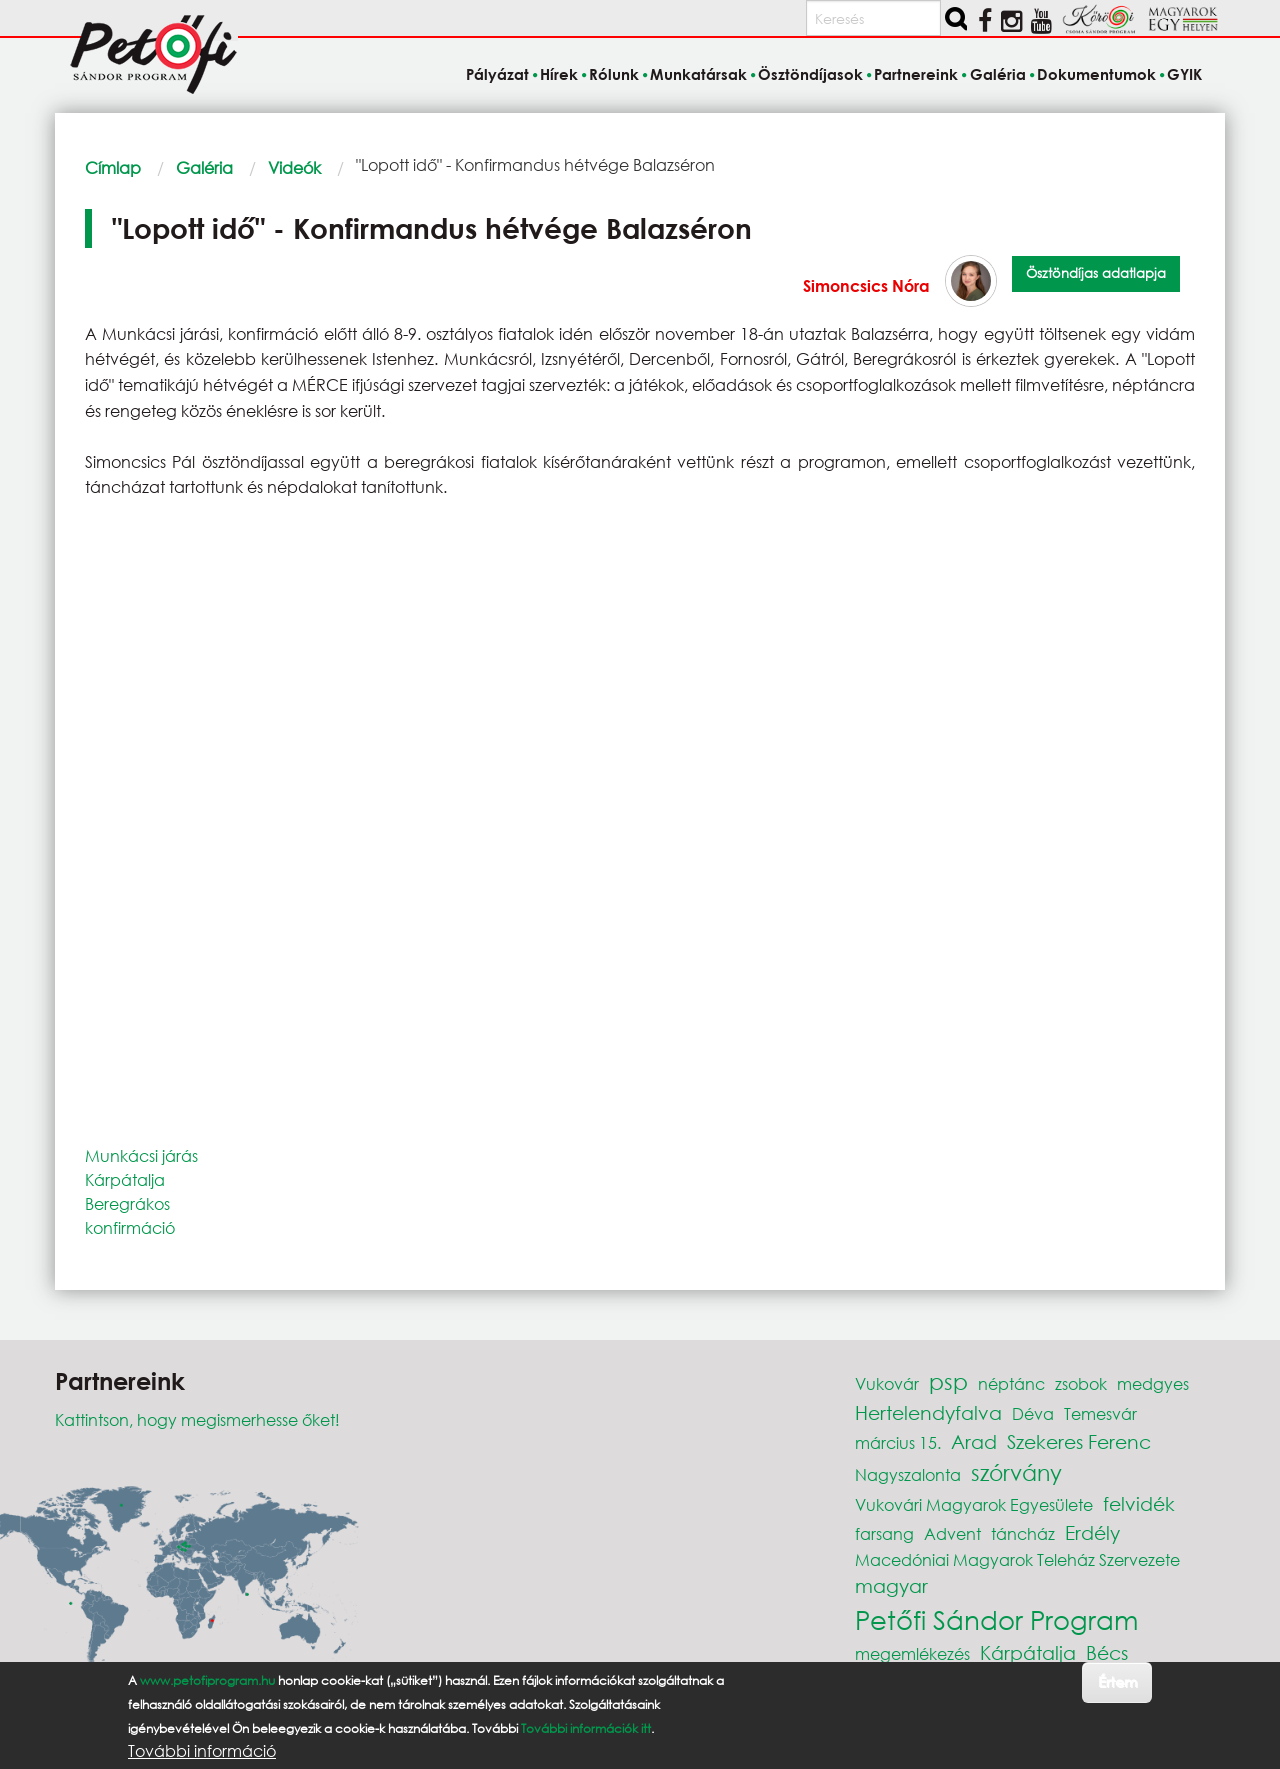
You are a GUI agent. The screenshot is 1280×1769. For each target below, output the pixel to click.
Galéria (204, 167)
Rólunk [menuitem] (614, 74)
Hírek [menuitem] (559, 74)
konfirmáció (130, 1227)
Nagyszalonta (908, 1474)
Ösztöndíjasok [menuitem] (810, 74)
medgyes (1153, 1383)
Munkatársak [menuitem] (698, 74)
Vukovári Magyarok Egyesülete (974, 1504)
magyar (891, 1585)
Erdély (1092, 1532)
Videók (294, 167)
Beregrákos (127, 1203)
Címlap (113, 167)
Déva (1033, 1413)
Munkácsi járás (141, 1155)
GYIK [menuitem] (1184, 74)
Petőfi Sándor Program (996, 1619)
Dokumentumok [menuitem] (1096, 74)
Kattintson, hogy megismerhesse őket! (197, 1419)
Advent (952, 1533)
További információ (202, 1751)
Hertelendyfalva (928, 1412)
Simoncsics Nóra (866, 285)
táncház (1023, 1533)
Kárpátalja (125, 1179)
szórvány (1016, 1472)
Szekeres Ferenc (1079, 1441)
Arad (974, 1441)
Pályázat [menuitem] (497, 74)
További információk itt (586, 1728)
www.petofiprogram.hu (207, 1680)
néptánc (1011, 1383)
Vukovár (887, 1383)
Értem (1117, 1681)
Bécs (1107, 1652)
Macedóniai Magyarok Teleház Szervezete (1017, 1559)
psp (948, 1381)
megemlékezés (912, 1653)
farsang (884, 1533)
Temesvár (1100, 1413)
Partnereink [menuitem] (916, 74)
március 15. (898, 1442)
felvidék (1139, 1503)
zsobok (1081, 1383)
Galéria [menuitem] (998, 74)
